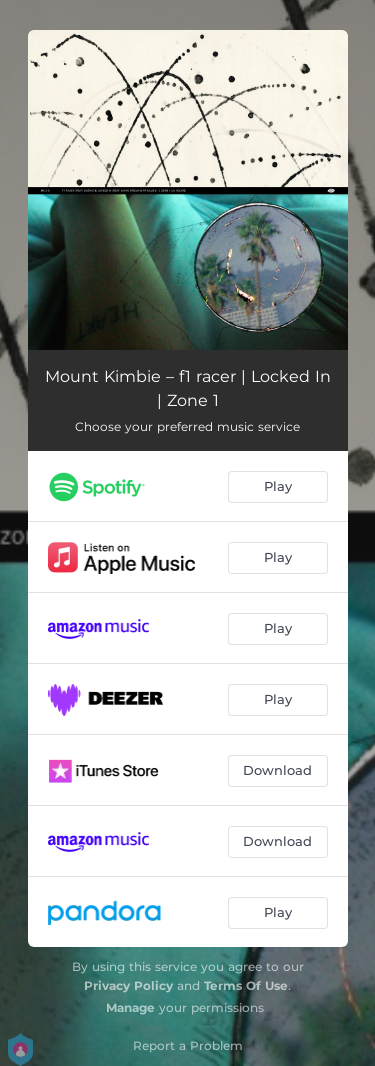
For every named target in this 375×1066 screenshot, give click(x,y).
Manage (130, 1007)
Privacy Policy (128, 985)
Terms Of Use (246, 985)
